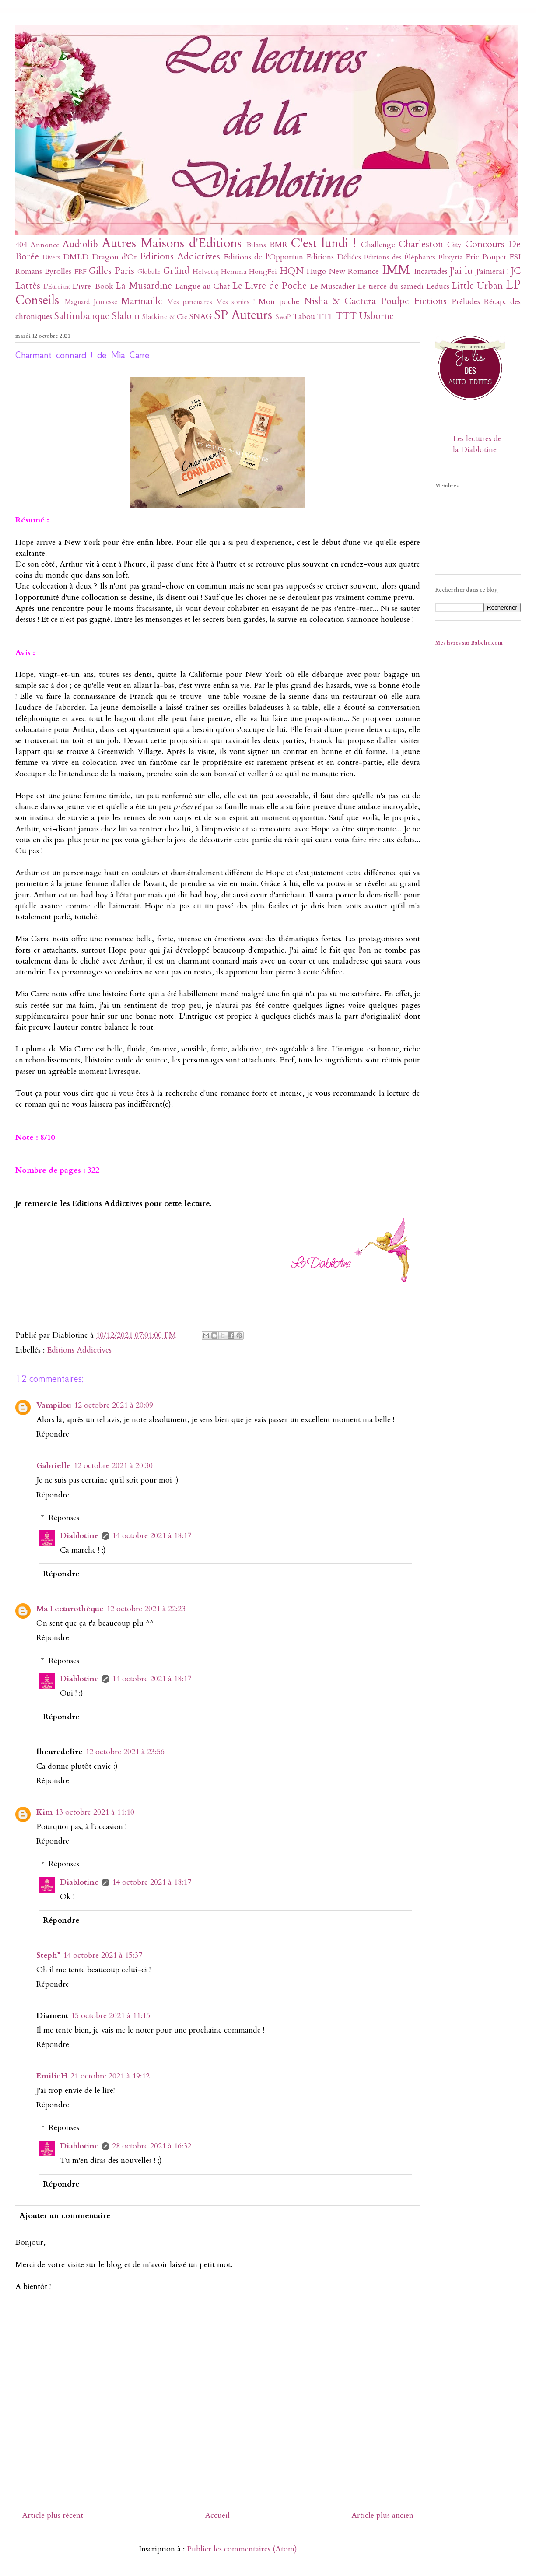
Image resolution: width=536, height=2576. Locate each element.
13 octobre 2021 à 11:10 (94, 1812)
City (454, 244)
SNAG (200, 316)
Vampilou (53, 1405)
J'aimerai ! (492, 271)
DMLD (75, 257)
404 (21, 244)
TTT (346, 316)
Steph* (48, 1955)
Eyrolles (58, 271)
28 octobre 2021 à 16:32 (151, 2146)
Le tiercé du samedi (390, 286)
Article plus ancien (382, 2515)
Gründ (176, 271)
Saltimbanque (81, 316)
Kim (44, 1812)
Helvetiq (206, 272)
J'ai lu (461, 271)
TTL (325, 316)
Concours (484, 244)
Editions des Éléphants (399, 257)
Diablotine (79, 1535)
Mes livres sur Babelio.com (469, 642)
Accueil (217, 2515)
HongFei (263, 272)
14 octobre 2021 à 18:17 (151, 1535)
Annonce (45, 245)
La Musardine (144, 286)
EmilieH (52, 2076)
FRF (80, 272)
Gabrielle (53, 1465)
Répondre (52, 1434)
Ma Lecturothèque (70, 1608)
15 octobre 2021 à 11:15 (110, 2015)
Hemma (234, 272)
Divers (51, 257)
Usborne (376, 316)
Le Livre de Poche (269, 286)
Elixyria (450, 257)
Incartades (431, 271)
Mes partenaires (189, 302)
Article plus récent (52, 2515)
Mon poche (279, 301)
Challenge (378, 244)
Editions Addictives (180, 256)
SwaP (283, 317)
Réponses (64, 1517)
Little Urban (477, 286)
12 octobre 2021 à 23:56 (125, 1751)
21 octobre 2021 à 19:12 (110, 2076)
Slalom (126, 316)
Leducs (437, 286)
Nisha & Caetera (340, 301)
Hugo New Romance (343, 271)
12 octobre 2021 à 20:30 (113, 1465)
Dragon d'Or (114, 257)
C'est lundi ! (323, 243)
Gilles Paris (111, 271)
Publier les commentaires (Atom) (242, 2549)
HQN (292, 271)
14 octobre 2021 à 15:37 (102, 1955)
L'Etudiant (56, 287)
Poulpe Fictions (414, 301)
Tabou (304, 316)
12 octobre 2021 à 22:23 (146, 1608)
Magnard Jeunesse (91, 302)
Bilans (256, 245)
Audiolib (80, 244)
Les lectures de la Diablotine (477, 444)
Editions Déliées (333, 257)
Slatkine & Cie (165, 317)
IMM (396, 269)
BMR (278, 244)
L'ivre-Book (92, 286)
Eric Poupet (486, 257)
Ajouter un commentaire (65, 2215)
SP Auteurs (243, 314)
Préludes (466, 301)
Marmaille (141, 301)
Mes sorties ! (235, 302)
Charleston (421, 244)
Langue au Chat (202, 286)
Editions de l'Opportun (263, 257)
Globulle (149, 272)
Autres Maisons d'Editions (172, 243)
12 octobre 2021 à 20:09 (113, 1405)
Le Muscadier (332, 286)
